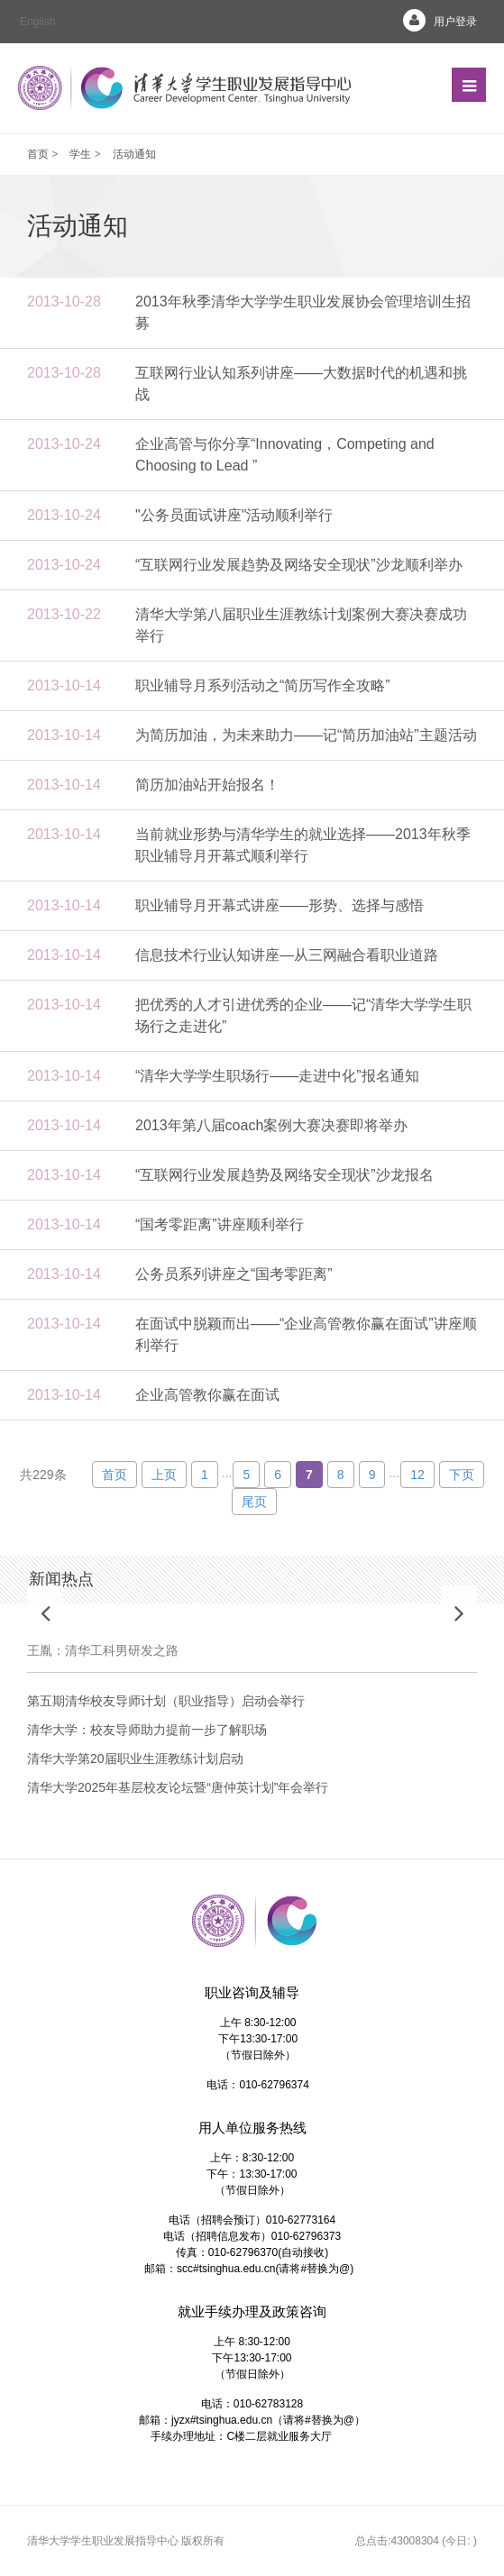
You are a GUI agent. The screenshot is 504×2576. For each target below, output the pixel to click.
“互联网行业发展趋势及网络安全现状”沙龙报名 (284, 1175)
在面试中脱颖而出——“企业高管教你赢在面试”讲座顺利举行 (306, 1334)
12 (417, 1474)
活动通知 (134, 154)
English (37, 21)
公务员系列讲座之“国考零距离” (234, 1274)
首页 (38, 154)
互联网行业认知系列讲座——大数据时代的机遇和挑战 (301, 383)
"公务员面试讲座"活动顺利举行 (234, 515)
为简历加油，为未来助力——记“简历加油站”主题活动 (306, 735)
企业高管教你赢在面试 (207, 1394)
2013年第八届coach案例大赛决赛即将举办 (271, 1125)
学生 (80, 154)
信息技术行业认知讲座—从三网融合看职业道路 (286, 955)
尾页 (254, 1501)
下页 (461, 1474)
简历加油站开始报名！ (207, 784)
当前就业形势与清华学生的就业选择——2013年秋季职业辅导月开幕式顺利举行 (303, 845)
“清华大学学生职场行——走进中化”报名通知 (277, 1075)
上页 (164, 1474)
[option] (252, 1644)
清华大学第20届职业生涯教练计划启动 (135, 1758)
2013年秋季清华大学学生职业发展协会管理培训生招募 (303, 312)
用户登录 (433, 21)
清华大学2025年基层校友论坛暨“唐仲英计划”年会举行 (177, 1787)
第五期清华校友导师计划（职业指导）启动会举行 (166, 1701)
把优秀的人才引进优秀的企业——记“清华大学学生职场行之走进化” (303, 1015)
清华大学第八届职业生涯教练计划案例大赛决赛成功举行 (301, 625)
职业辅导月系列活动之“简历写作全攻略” (262, 685)
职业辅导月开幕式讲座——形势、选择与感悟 (279, 905)
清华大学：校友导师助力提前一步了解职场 (147, 1729)
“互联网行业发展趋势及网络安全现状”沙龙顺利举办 (299, 564)
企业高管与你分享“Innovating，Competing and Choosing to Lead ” (285, 454)
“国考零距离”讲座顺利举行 (219, 1224)
